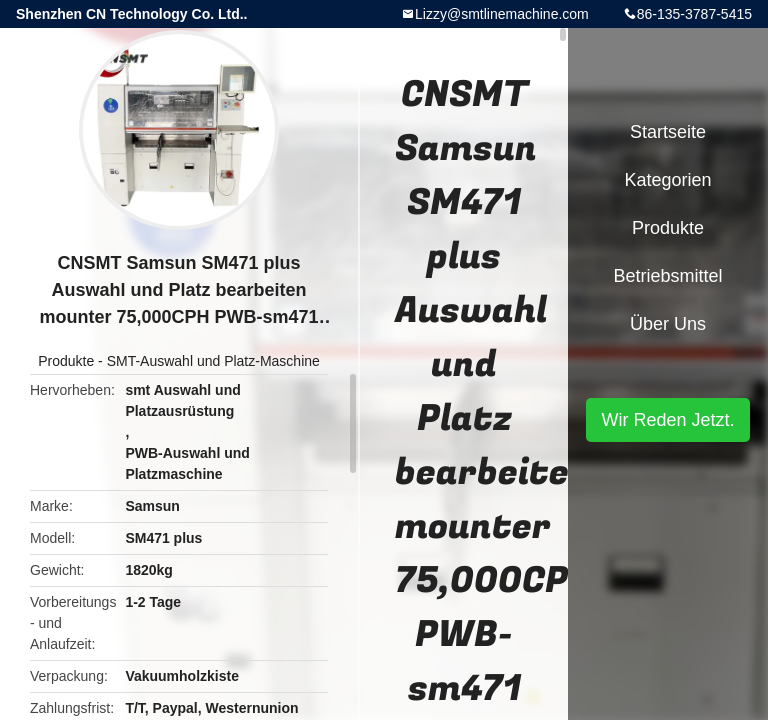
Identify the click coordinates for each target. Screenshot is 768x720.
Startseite (668, 132)
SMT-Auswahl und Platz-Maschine (213, 361)
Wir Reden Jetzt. (667, 420)
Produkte (66, 361)
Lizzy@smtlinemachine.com (502, 14)
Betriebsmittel (667, 276)
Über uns (668, 324)
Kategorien (667, 180)
